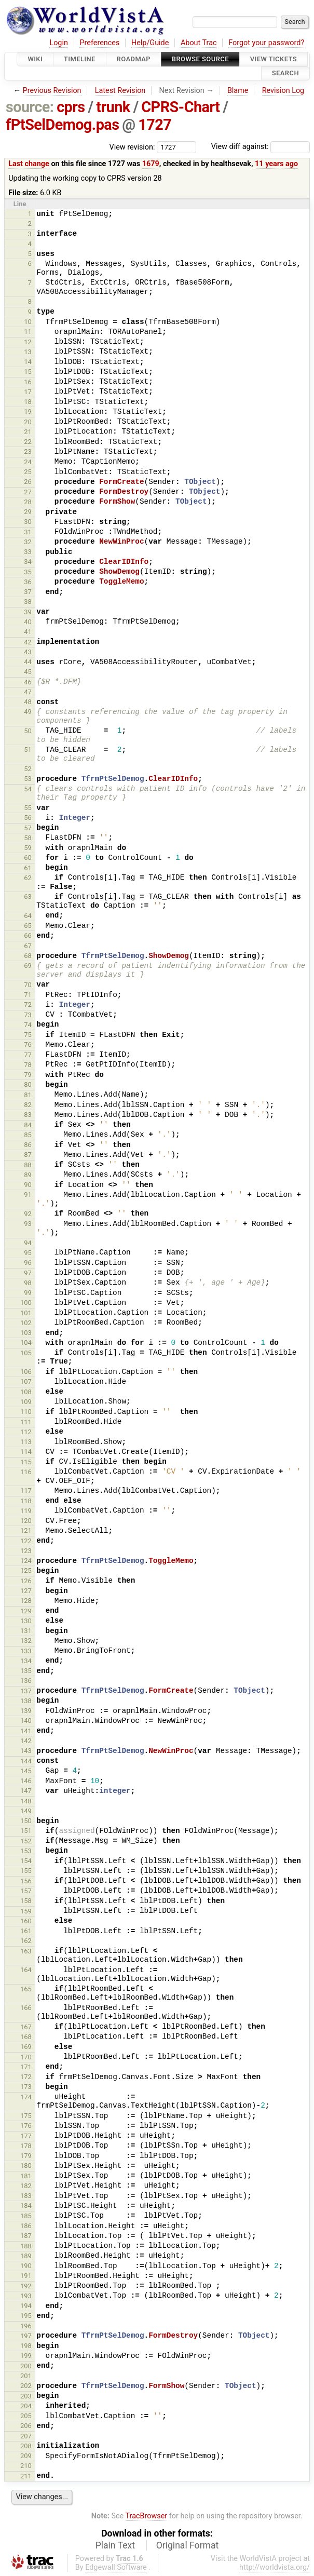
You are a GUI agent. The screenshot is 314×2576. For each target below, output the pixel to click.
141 (26, 1731)
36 (28, 582)
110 (26, 1411)
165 (26, 1989)
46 (28, 682)
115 (26, 1462)
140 (26, 1720)
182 (26, 2186)
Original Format (187, 2545)
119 (26, 1511)
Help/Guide (150, 42)
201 (26, 2376)
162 (26, 1941)
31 (28, 532)
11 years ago (276, 163)
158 (26, 1901)
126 (26, 1581)
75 (28, 1035)
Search (285, 73)
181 (26, 2176)
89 (28, 1175)
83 (28, 1114)
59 (28, 848)
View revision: (132, 146)
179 (26, 2156)
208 (26, 2446)
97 (28, 1273)
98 (28, 1283)
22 (28, 442)
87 (28, 1154)
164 (26, 1970)
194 (26, 2306)
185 (26, 2216)
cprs (71, 107)
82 (28, 1105)
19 (28, 411)
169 (26, 2047)
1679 (150, 163)
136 (26, 1680)
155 (26, 1870)
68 (28, 956)
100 (26, 1302)
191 (26, 2276)
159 (26, 1911)
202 (26, 2386)
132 (26, 1640)
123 (26, 1551)
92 (28, 1214)
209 (26, 2456)
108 (26, 1392)
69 (28, 965)
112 (26, 1432)
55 (28, 808)
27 (28, 492)
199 (26, 2355)
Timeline (79, 59)
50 (28, 731)
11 (28, 331)
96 (28, 1262)
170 (26, 2057)
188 (26, 2246)
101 (26, 1313)
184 (26, 2205)
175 (26, 2116)
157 (26, 1891)
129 (26, 1611)
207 (26, 2436)
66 (28, 935)
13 (28, 352)
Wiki (35, 59)
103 (26, 1333)
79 (28, 1074)
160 (26, 1921)
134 (26, 1661)
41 (28, 632)
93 (28, 1224)
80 (28, 1084)
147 (26, 1791)
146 (26, 1781)
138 (26, 1701)
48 (28, 702)
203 (26, 2396)
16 (28, 382)
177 (26, 2136)
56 (28, 817)
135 (26, 1671)
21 (28, 432)
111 (26, 1422)
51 (28, 749)
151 (26, 1831)
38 (28, 601)
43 (28, 652)
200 (26, 2366)
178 (26, 2146)
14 (28, 362)
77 (28, 1055)
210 (26, 2466)
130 (26, 1621)
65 (28, 925)
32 (28, 542)
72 (28, 1004)
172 (26, 2077)
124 (26, 1561)
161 (26, 1931)
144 (26, 1761)
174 (26, 2097)
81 (28, 1095)
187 (26, 2236)
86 (28, 1145)
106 (26, 1371)
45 (28, 672)
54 (28, 789)
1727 (154, 124)
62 (28, 878)
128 (26, 1600)
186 (26, 2226)
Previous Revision (52, 90)
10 (28, 322)
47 (28, 692)
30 (28, 521)
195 (26, 2315)
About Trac (199, 42)
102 (26, 1323)
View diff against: (260, 146)
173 (26, 2087)
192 (26, 2286)
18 (28, 402)
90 (28, 1185)
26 (28, 481)
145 (26, 1771)
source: (30, 107)
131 (26, 1631)
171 (26, 2067)
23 (28, 451)
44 (28, 662)
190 (26, 2266)
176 (26, 2125)
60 (28, 857)
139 (26, 1711)
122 (26, 1541)
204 (26, 2406)
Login (58, 42)
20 (28, 422)
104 (26, 1342)
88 (28, 1165)
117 (26, 1490)
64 (28, 916)
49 (28, 712)
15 (28, 371)
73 (28, 1015)
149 (26, 1811)
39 (28, 612)
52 (28, 769)
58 (28, 838)
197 (26, 2336)
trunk (113, 107)
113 (26, 1442)
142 (26, 1741)
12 (28, 342)
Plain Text (115, 2545)
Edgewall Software (116, 2567)
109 (26, 1402)
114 (26, 1451)
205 (26, 2416)
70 (28, 985)
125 (26, 1570)
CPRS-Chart (180, 107)
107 (26, 1381)
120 (26, 1521)
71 (28, 995)
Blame (238, 90)
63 (28, 896)
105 (26, 1353)
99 (28, 1293)
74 (28, 1025)
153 (26, 1851)
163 (26, 1951)
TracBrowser (147, 2516)
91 (28, 1194)
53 (28, 779)
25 (28, 472)
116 (26, 1472)
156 (26, 1881)
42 (28, 642)
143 (26, 1751)
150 (26, 1821)
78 (28, 1065)
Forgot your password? (266, 42)
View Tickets (273, 59)
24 (28, 462)
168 (26, 2037)
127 (26, 1591)
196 (26, 2326)
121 (26, 1530)
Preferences (99, 42)
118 (26, 1501)
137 (26, 1691)
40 (28, 622)
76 (28, 1044)
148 (26, 1801)
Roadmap (134, 59)
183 (26, 2196)
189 (26, 2256)
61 (28, 868)
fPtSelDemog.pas (62, 124)
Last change (28, 163)
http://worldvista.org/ (274, 2567)
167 (26, 2027)
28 (28, 502)
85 (28, 1135)
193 (26, 2296)
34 (28, 561)
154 (26, 1861)
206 (26, 2426)
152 (26, 1841)
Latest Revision (120, 90)
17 (28, 392)
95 (28, 1253)
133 (26, 1651)
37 (28, 592)
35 (28, 572)
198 (26, 2346)
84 (28, 1125)
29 (28, 512)
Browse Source (200, 59)
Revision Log (283, 90)
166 (26, 2008)
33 (28, 552)
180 (26, 2165)
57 (28, 828)
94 (28, 1243)
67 (28, 946)
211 (26, 2476)
